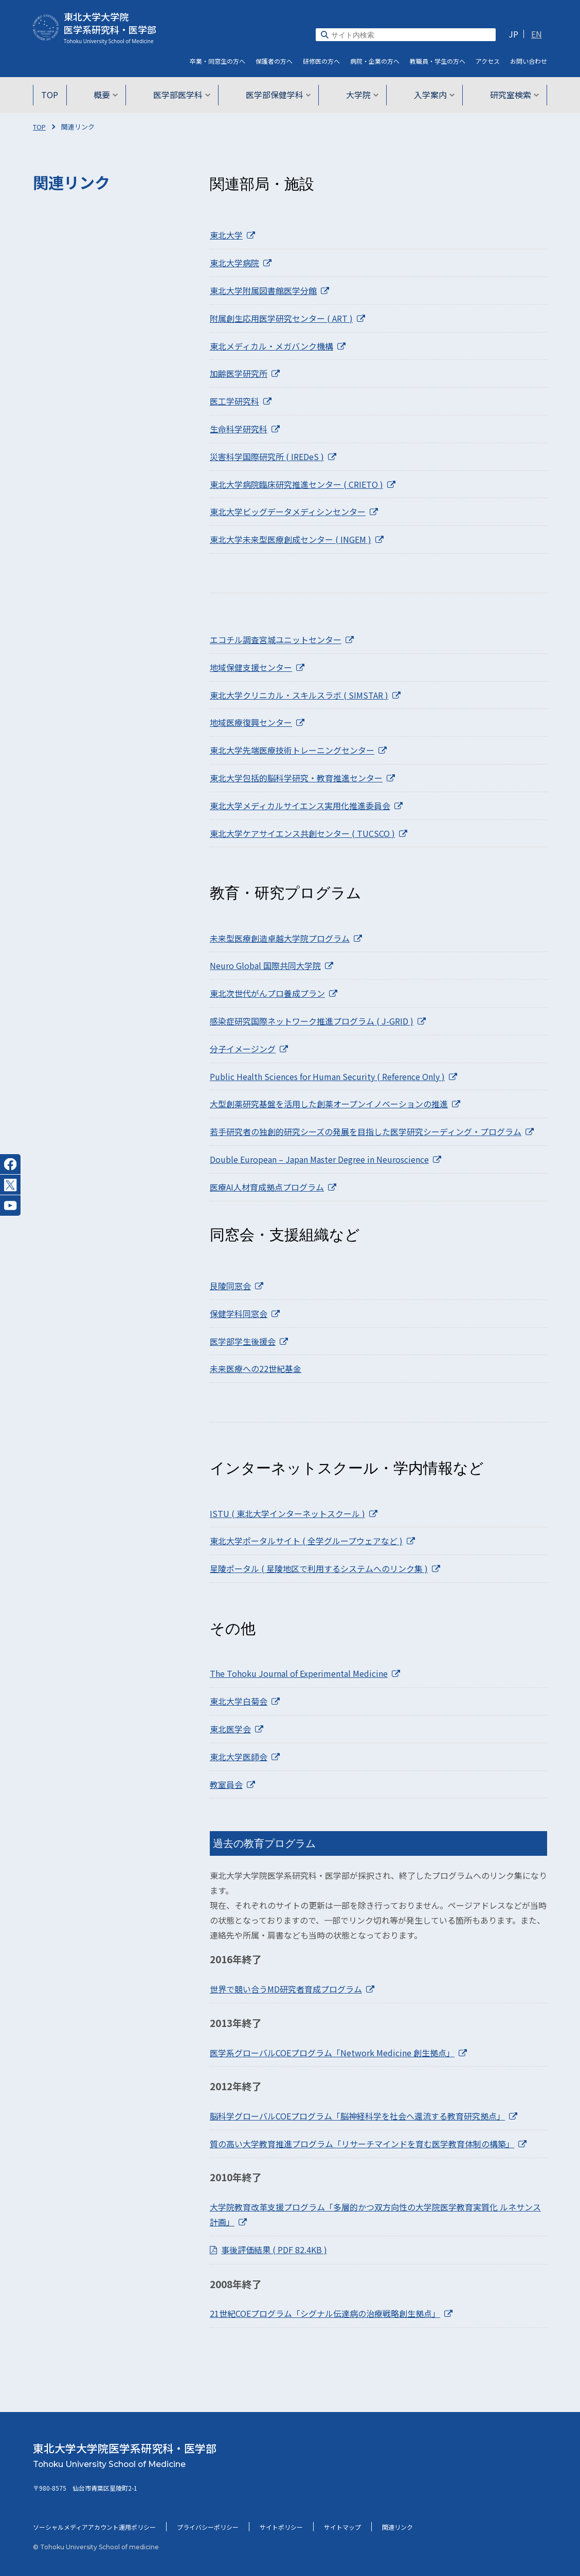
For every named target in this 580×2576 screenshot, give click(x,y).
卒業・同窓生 (217, 61)
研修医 (321, 61)
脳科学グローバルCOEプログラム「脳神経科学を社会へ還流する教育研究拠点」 (363, 2116)
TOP (54, 94)
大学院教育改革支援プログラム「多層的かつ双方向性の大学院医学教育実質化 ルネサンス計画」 (375, 2214)
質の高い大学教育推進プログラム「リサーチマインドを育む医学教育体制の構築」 (368, 2143)
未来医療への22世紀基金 (255, 1368)
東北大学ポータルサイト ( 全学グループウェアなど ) (312, 1540)
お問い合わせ (528, 61)
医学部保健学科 (278, 94)
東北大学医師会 (245, 1756)
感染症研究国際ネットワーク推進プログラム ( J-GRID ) (318, 1021)
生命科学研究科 (245, 429)
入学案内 (431, 94)
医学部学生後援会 (249, 1341)
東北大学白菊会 (245, 1701)
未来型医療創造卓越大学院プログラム (286, 938)
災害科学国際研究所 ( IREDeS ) (273, 456)
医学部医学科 (183, 94)
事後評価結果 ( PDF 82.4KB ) (274, 2249)
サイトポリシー (281, 2527)
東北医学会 (236, 1729)
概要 (109, 94)
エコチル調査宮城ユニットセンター (282, 639)
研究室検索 (509, 94)
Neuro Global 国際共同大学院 (271, 965)
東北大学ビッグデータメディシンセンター (294, 511)
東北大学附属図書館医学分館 (269, 290)
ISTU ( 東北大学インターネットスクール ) (293, 1513)
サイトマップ (342, 2527)
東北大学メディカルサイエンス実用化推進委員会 (306, 805)
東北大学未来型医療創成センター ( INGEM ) (297, 539)
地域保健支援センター (257, 667)
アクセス (488, 61)
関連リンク (397, 2527)
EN (536, 34)
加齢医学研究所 (245, 373)
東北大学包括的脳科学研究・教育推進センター (302, 778)
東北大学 (232, 235)
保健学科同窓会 (245, 1313)
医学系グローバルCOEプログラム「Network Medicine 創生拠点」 (338, 2053)
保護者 (274, 61)
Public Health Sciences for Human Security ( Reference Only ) (333, 1076)
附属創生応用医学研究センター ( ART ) (287, 318)
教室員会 (232, 1784)
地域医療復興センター (257, 722)
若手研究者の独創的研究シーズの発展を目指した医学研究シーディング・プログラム (372, 1131)
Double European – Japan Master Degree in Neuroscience (325, 1159)
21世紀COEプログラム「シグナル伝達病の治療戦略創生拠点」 (331, 2313)
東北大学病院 (240, 263)
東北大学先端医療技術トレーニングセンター (298, 750)
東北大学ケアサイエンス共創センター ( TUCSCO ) (308, 833)
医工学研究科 (240, 401)
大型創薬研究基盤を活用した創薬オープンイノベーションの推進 (335, 1104)
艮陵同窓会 (236, 1286)
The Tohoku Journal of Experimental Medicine (305, 1673)
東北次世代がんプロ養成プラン (273, 993)
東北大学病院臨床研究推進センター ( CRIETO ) (302, 484)
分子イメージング (249, 1049)
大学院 (361, 94)
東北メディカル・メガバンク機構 (278, 346)
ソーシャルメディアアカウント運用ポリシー (94, 2527)
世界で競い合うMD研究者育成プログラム (292, 1989)
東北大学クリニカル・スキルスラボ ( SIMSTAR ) (305, 695)
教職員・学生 (437, 61)
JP (513, 34)
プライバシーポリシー (208, 2527)
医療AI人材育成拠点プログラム (273, 1187)
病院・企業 (375, 61)
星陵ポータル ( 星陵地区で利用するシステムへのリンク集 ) (325, 1568)
